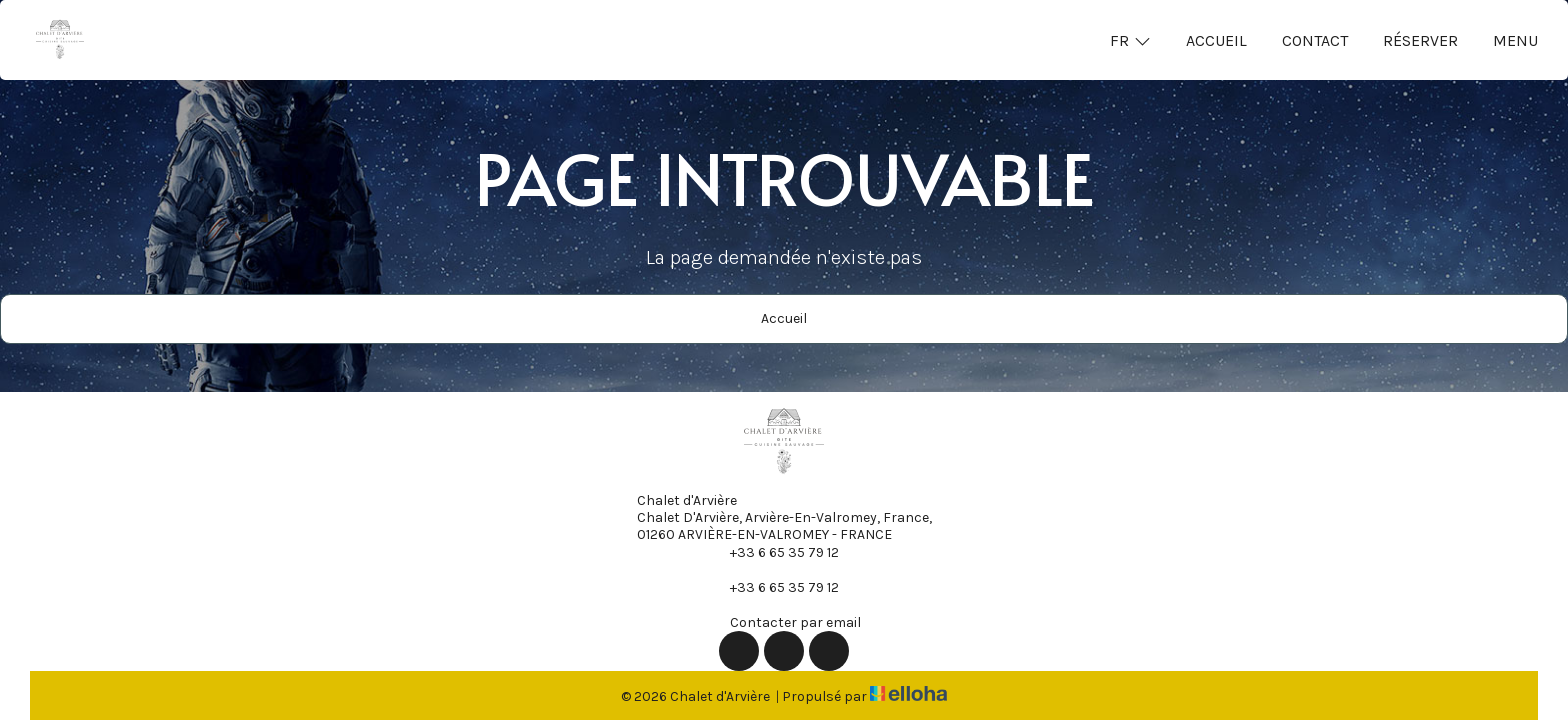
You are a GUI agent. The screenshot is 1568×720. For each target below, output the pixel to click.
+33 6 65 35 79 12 (773, 552)
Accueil (1216, 40)
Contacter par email (784, 622)
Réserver (1420, 40)
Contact (1315, 40)
